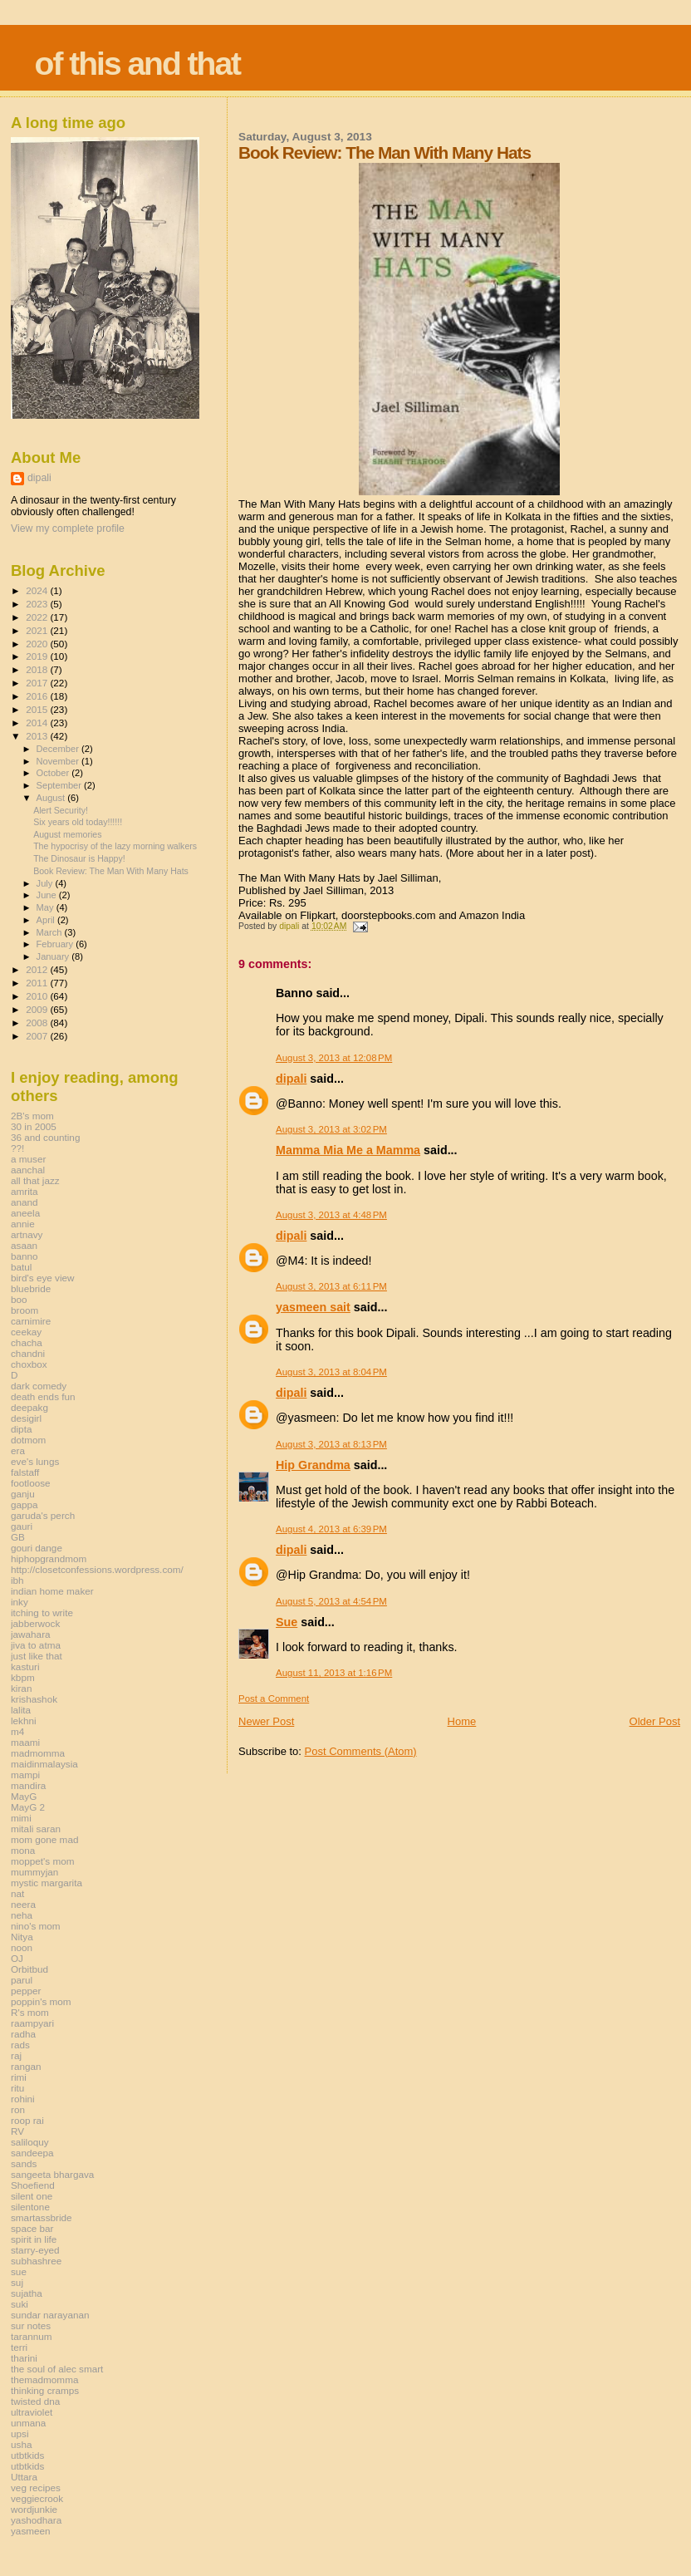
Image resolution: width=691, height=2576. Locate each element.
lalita (21, 1709)
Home (462, 1721)
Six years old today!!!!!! (77, 822)
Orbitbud (29, 1969)
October (54, 773)
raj (16, 2055)
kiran (21, 1688)
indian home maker (52, 1590)
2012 (38, 969)
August (52, 798)
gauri (21, 1526)
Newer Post (266, 1721)
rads (20, 2044)
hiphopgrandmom (48, 1558)
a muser (28, 1158)
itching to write (42, 1612)
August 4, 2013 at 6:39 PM (331, 1529)
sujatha (26, 2293)
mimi (21, 1817)
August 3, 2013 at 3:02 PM (331, 1129)
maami (25, 1742)
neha (21, 1915)
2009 (38, 1009)
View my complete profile (68, 528)
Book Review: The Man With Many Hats (111, 871)
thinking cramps (45, 2390)
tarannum (31, 2336)
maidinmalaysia (44, 1763)
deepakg (29, 1407)
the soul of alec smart (57, 2368)
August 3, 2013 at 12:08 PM (334, 1058)
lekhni (24, 1720)
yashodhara (36, 2520)
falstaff (25, 1472)
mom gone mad (44, 1839)
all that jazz (35, 1180)
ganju (23, 1493)
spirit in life (33, 2239)
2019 (38, 656)
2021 (38, 630)
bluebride (31, 1288)
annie (23, 1223)
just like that (36, 1655)
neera (23, 1904)
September (61, 785)
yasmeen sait (313, 1307)
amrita (24, 1191)
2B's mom (32, 1115)
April (47, 920)
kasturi (25, 1666)
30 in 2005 (33, 1126)
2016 (38, 696)
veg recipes (36, 2487)
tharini (24, 2357)
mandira (28, 1785)
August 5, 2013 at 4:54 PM (331, 1601)
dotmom (28, 1439)
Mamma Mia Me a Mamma (348, 1150)
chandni (28, 1353)
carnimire (31, 1320)
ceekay (26, 1331)
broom (24, 1310)
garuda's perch (43, 1515)
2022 (38, 617)
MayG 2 (28, 1807)
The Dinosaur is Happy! (79, 858)
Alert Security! (60, 810)
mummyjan (34, 1871)
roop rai (27, 2120)
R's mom (30, 2012)
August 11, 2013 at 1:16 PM (334, 1673)
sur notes (31, 2325)
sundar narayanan (50, 2314)
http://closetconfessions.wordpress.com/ (97, 1569)
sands (24, 2163)
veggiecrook (37, 2498)
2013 (38, 735)
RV (17, 2131)
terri (19, 2347)
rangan (26, 2066)
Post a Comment (273, 1698)
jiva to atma (36, 1644)
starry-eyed (35, 2249)
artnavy (26, 1234)
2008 (38, 1022)
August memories (67, 834)
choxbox (29, 1364)
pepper (26, 1990)
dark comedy (38, 1385)
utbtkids (27, 2455)
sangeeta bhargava (52, 2174)
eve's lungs (35, 1461)
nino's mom (36, 1925)
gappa (24, 1504)
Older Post (655, 1721)
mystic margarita (46, 1882)
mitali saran (36, 1828)
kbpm (23, 1677)
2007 (38, 1035)
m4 (17, 1731)
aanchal (28, 1169)
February (56, 944)
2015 (38, 709)
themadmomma (44, 2379)
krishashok (34, 1699)
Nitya (22, 1936)
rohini (23, 2098)
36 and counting (45, 1137)
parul (21, 1979)
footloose (31, 1482)
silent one (31, 2195)
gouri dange (36, 1547)
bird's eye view (43, 1277)
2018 (38, 669)
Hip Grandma (313, 1465)
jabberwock (35, 1623)
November (59, 761)
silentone (30, 2206)
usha (21, 2444)
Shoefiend (33, 2185)
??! (17, 1148)
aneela (25, 1212)
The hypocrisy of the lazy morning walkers (115, 846)
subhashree (36, 2260)
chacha (26, 1342)
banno (24, 1256)
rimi (19, 2077)
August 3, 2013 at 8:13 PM (331, 1444)
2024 (38, 590)
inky (19, 1601)
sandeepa (32, 2152)
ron (18, 2109)
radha (23, 2033)
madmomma (38, 1753)
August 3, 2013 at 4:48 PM (331, 1215)
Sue (286, 1622)
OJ (17, 1958)
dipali (291, 1078)
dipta (21, 1428)
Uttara (24, 2476)
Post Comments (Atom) (361, 1751)
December (59, 749)
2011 (38, 982)
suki (19, 2303)
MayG (24, 1796)
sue (19, 2271)
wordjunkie (34, 2509)
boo (19, 1299)
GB (18, 1536)
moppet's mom (42, 1861)
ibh (17, 1580)
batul (21, 1266)
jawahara (31, 1634)
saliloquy (30, 2141)
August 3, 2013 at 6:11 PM (331, 1286)
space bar (32, 2228)
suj (17, 2282)
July (46, 883)
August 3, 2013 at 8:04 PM (331, 1372)
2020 (38, 643)
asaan (24, 1245)
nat (17, 1893)
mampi (25, 1774)
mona (23, 1850)
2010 (38, 996)
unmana (28, 2422)
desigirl (26, 1418)
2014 (38, 722)
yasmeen (31, 2530)
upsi (20, 2433)
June (48, 895)
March (51, 932)
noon (21, 1947)
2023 (38, 603)
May (46, 907)
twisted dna (35, 2401)
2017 (38, 682)
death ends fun (43, 1396)
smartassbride (41, 2217)
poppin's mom (41, 2001)
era (18, 1450)
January (54, 956)
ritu (17, 2087)
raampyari (32, 2023)
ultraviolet (31, 2411)
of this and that (137, 63)
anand (24, 1202)
